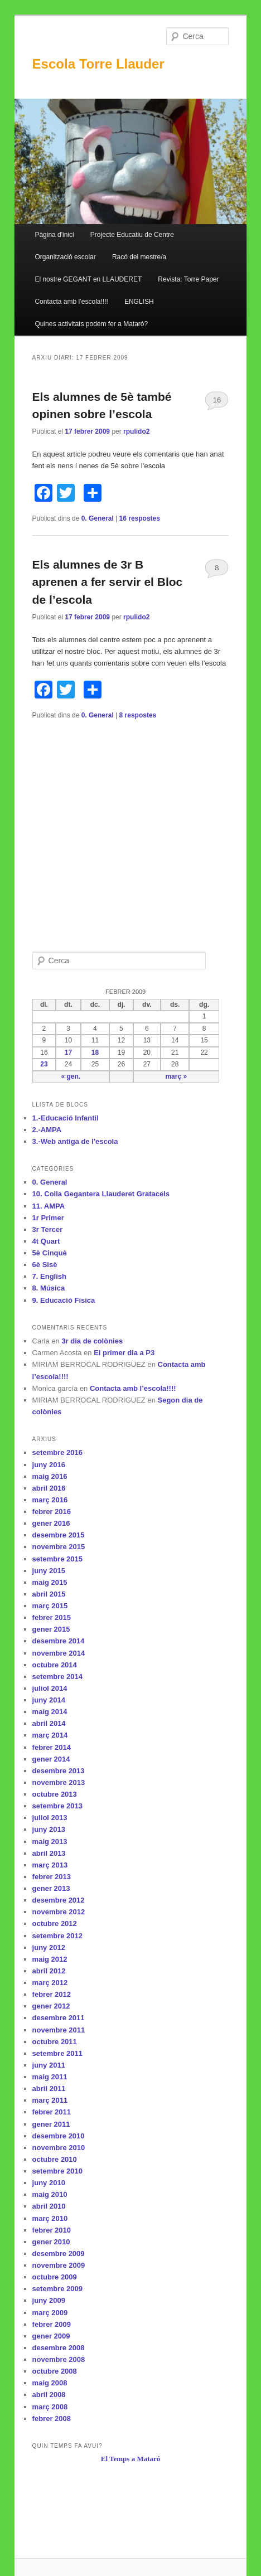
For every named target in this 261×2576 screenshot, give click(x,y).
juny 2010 (48, 2183)
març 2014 (50, 1735)
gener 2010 (51, 2242)
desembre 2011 (58, 2018)
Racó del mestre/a (139, 257)
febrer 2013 (51, 1876)
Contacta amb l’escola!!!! (71, 301)
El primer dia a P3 (124, 1352)
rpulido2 (136, 431)
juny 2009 (48, 2300)
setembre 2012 (57, 1936)
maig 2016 (49, 1476)
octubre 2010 (54, 2159)
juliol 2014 (49, 1688)
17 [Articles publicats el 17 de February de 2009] (68, 1052)
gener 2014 (51, 1759)
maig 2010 (49, 2194)
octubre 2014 (54, 1665)
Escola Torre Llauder (98, 63)
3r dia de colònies (92, 1341)
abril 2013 (49, 1853)
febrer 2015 (51, 1617)
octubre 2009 (54, 2277)
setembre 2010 (57, 2171)
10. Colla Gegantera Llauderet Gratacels (101, 1194)
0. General (97, 518)
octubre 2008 (54, 2371)
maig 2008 (49, 2383)
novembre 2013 (58, 1782)
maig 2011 (49, 2077)
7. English (49, 1276)
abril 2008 (49, 2394)
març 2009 (50, 2312)
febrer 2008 (51, 2418)
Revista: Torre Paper (188, 279)
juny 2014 (48, 1700)
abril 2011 (49, 2088)
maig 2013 (49, 1841)
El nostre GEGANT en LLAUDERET (88, 279)
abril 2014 (49, 1723)
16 (217, 400)
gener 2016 (51, 1523)
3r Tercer (47, 1229)
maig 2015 (49, 1582)
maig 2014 (49, 1711)
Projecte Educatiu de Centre (132, 235)
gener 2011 (51, 2124)
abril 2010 (49, 2206)
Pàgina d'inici (54, 235)
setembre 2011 (57, 2053)
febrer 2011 (51, 2112)
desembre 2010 (58, 2136)
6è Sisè (44, 1264)
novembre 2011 (58, 2030)
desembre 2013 (58, 1771)
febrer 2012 (51, 1994)
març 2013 (50, 1865)
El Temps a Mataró (131, 2458)
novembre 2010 (58, 2147)
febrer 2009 (51, 2324)
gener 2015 (51, 1629)
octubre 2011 (54, 2041)
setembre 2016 (57, 1452)
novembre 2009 (58, 2265)
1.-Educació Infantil (65, 1118)
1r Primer (48, 1218)
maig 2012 (49, 1959)
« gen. (71, 1076)
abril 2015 (49, 1594)
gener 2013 (51, 1888)
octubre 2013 (54, 1794)
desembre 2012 (58, 1900)
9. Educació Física (63, 1300)
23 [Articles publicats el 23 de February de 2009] (43, 1064)
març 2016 (50, 1500)
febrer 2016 (51, 1511)
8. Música (48, 1288)
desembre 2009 (58, 2253)
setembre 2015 (57, 1559)
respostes (139, 518)
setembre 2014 (57, 1676)
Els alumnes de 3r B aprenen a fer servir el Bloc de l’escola (107, 582)
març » (176, 1076)
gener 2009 (51, 2336)
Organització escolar (65, 257)
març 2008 (50, 2407)
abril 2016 (49, 1488)
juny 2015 (48, 1570)
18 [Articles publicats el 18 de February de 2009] (95, 1052)
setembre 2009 (57, 2288)
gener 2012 (51, 2006)
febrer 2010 (51, 2230)
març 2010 (50, 2218)
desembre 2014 (58, 1641)
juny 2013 (48, 1829)
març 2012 (50, 1982)
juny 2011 (48, 2065)
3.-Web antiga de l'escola (75, 1141)
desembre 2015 (58, 1535)
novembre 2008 (58, 2359)
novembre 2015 (58, 1546)
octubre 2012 (54, 1923)
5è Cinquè (49, 1253)
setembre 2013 (57, 1806)
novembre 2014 (58, 1653)
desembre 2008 (58, 2348)
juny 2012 (48, 1947)
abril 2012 (49, 1971)
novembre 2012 (58, 1912)
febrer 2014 (51, 1747)
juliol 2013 (49, 1817)
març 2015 (50, 1606)
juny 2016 (48, 1465)
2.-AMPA (46, 1130)
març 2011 (50, 2100)
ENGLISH (139, 301)
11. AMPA (48, 1206)
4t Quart (46, 1241)
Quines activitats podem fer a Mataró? (91, 324)
